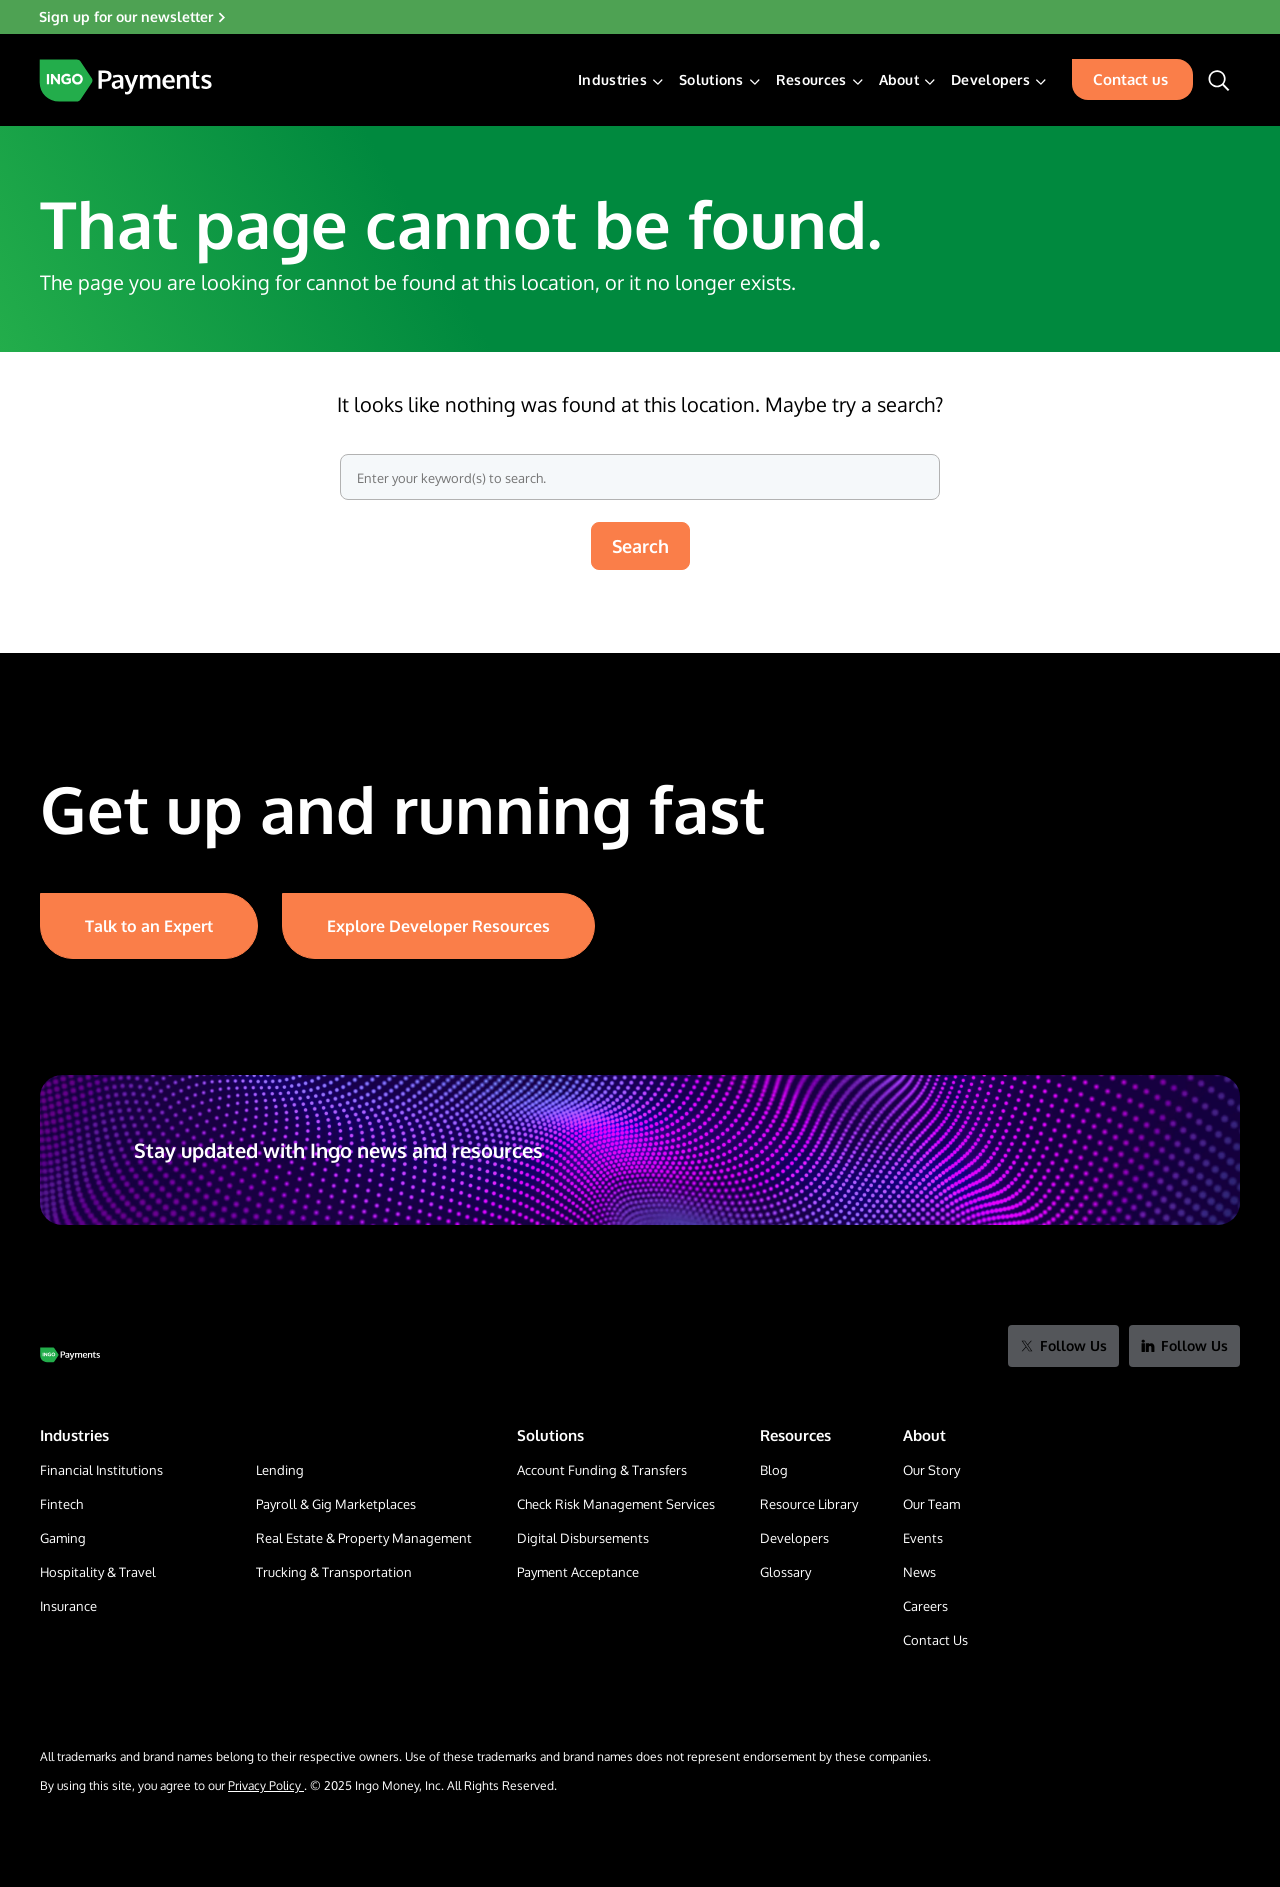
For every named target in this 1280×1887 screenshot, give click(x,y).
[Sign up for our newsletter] (640, 17)
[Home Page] (125, 80)
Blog (774, 1470)
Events (923, 1538)
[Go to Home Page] (70, 1355)
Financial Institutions (101, 1470)
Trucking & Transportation (334, 1572)
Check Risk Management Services (616, 1504)
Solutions (711, 80)
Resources (811, 80)
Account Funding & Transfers (602, 1470)
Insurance (68, 1606)
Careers (925, 1606)
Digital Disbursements (583, 1538)
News (919, 1572)
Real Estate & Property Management (364, 1538)
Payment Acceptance (578, 1572)
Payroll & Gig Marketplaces (336, 1504)
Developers (990, 80)
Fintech (61, 1504)
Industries (612, 80)
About (899, 80)
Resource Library (809, 1504)
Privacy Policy (266, 1785)
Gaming (63, 1538)
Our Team (931, 1504)
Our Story (931, 1470)
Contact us (1130, 79)
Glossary (785, 1572)
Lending (280, 1470)
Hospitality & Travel (98, 1572)
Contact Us (935, 1640)
